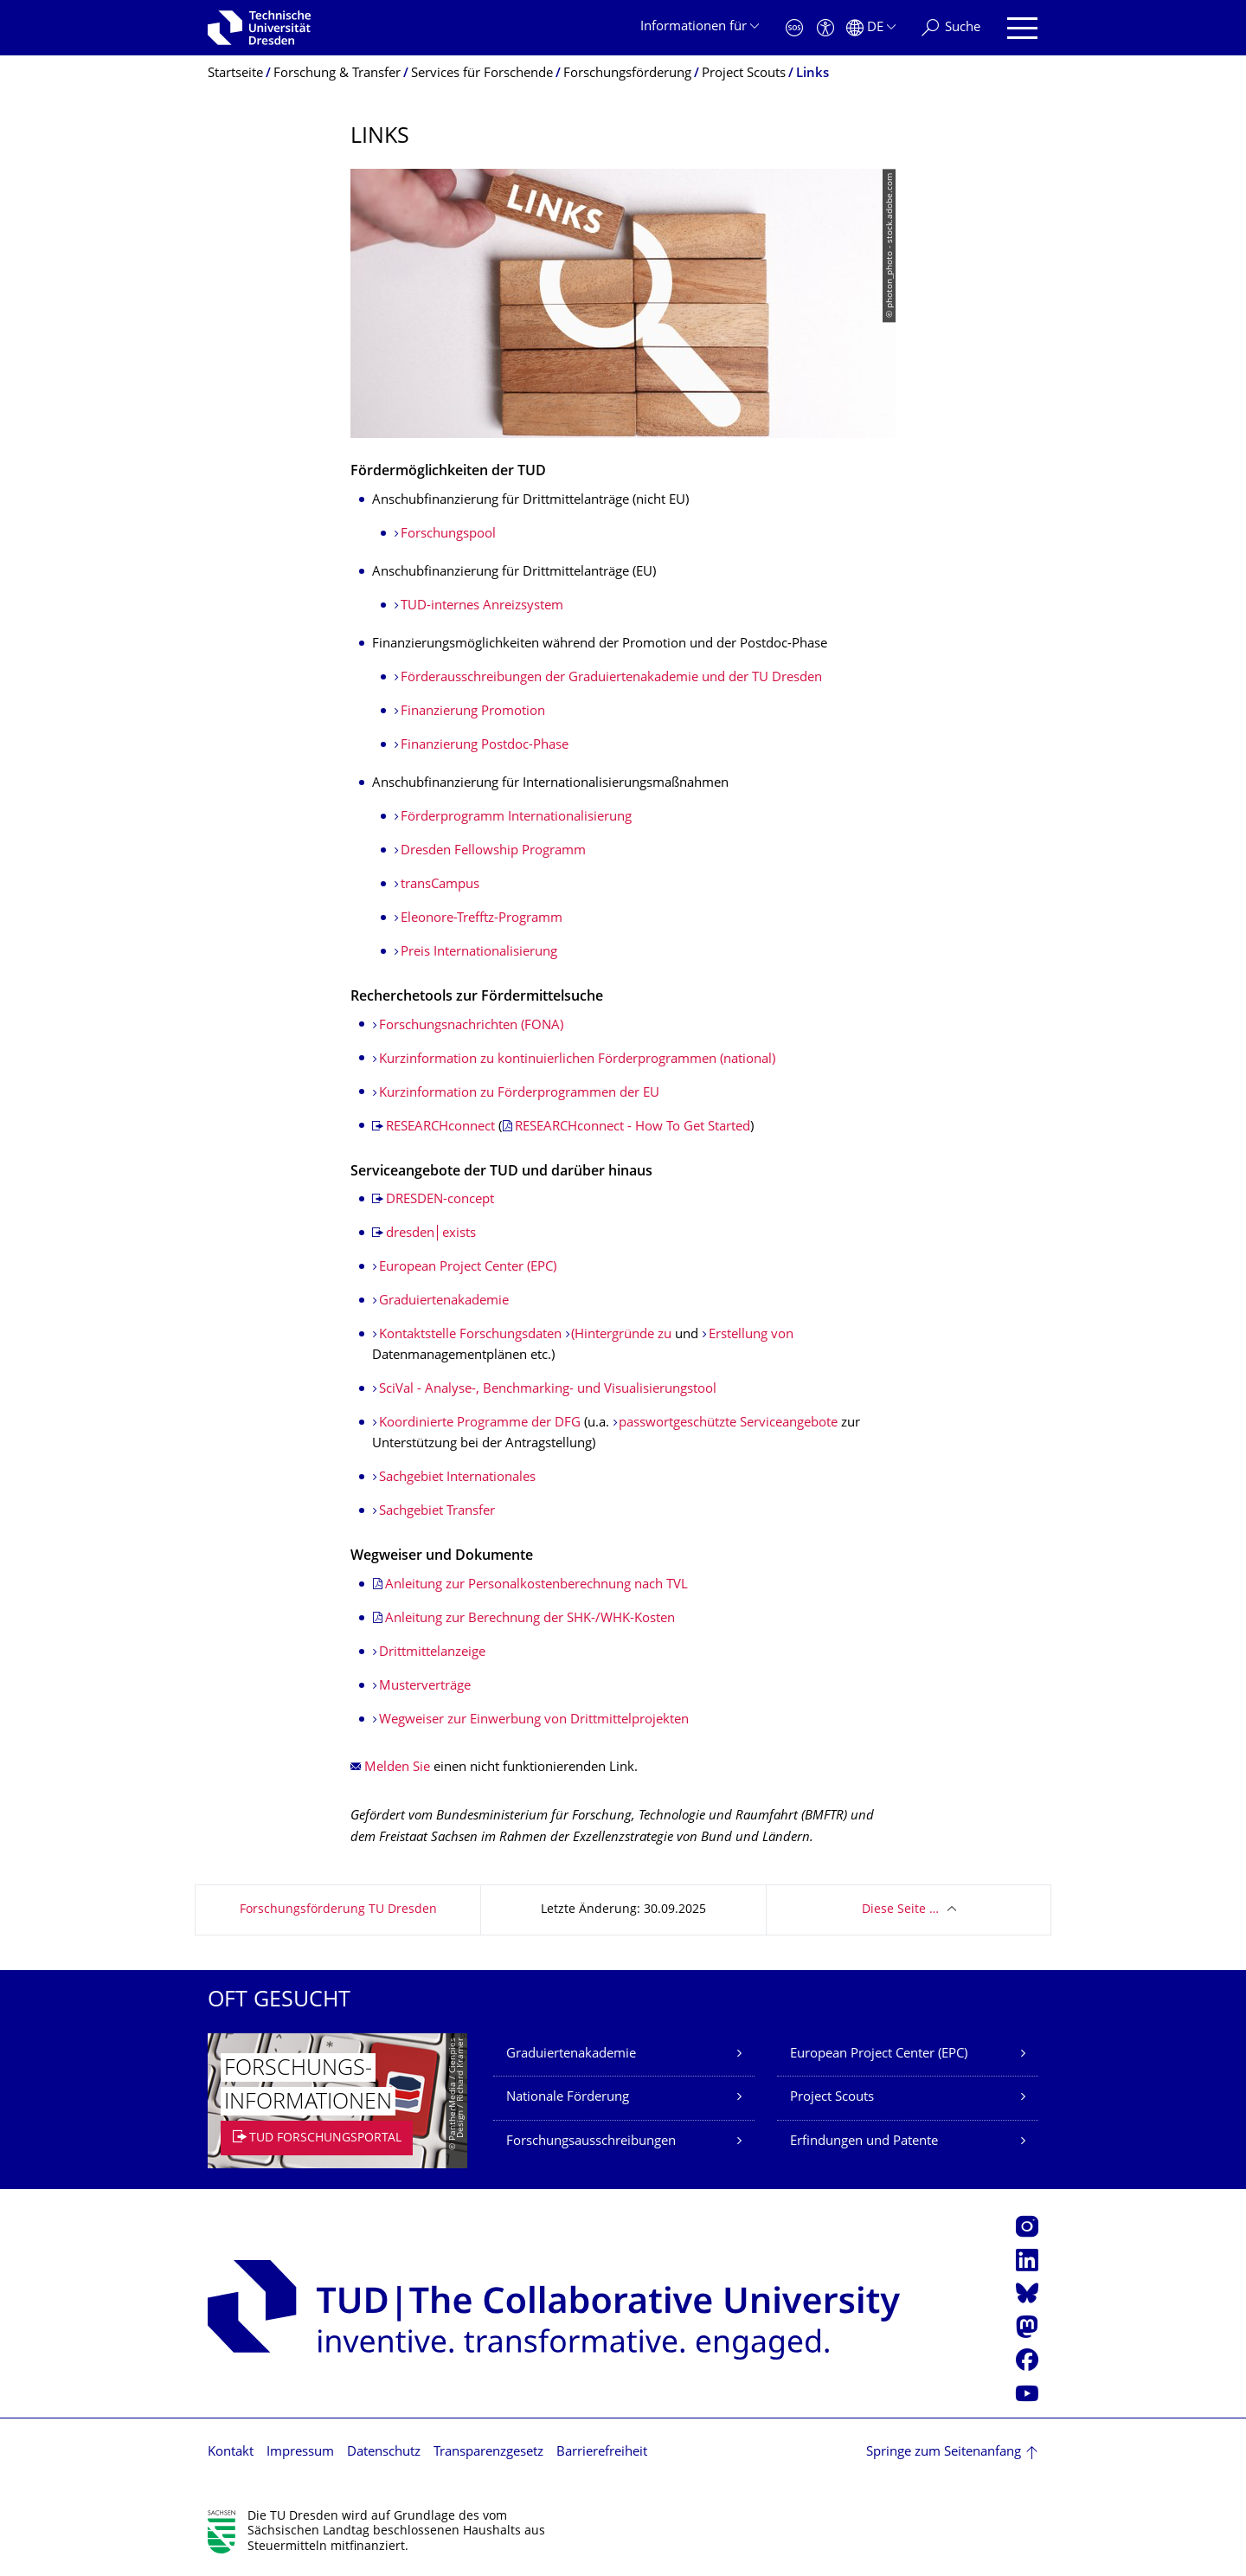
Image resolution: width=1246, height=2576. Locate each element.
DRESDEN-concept (440, 1200)
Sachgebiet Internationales (457, 1478)
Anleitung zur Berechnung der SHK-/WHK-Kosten (530, 1619)
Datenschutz (384, 2452)
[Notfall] (794, 28)
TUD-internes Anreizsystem (482, 606)
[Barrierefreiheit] (825, 28)
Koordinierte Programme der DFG (480, 1423)
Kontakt (231, 2452)
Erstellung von (751, 1335)
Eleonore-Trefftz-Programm (481, 918)
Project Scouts (832, 2097)
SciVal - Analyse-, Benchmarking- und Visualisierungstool (547, 1389)
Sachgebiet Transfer (437, 1511)
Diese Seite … (900, 1910)
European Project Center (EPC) (467, 1267)
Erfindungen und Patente (864, 2141)
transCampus (440, 885)
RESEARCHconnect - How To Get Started (632, 1127)
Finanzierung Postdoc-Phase (484, 745)
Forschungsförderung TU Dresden (338, 1910)
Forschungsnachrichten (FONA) (471, 1026)
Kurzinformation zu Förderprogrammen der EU (519, 1093)
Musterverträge (425, 1686)
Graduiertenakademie (444, 1301)
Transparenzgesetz (488, 2452)
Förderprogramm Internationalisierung (516, 817)
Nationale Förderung (567, 2097)
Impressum (300, 2452)
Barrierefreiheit (601, 2452)
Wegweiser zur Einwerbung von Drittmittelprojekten (534, 1720)
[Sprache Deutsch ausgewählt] (871, 28)
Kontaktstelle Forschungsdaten (470, 1335)
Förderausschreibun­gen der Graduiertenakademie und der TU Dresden (611, 678)
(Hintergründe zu (621, 1335)
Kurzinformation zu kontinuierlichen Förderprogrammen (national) (577, 1059)
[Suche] (951, 28)
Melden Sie (397, 1767)
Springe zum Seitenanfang (943, 2452)
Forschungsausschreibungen (591, 2141)
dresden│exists (431, 1233)
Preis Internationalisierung (479, 952)
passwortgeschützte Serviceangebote (728, 1423)
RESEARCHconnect (440, 1127)
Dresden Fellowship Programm (493, 851)
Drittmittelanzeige (432, 1652)
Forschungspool (448, 534)
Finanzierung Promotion (473, 711)
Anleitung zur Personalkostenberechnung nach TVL (536, 1585)
